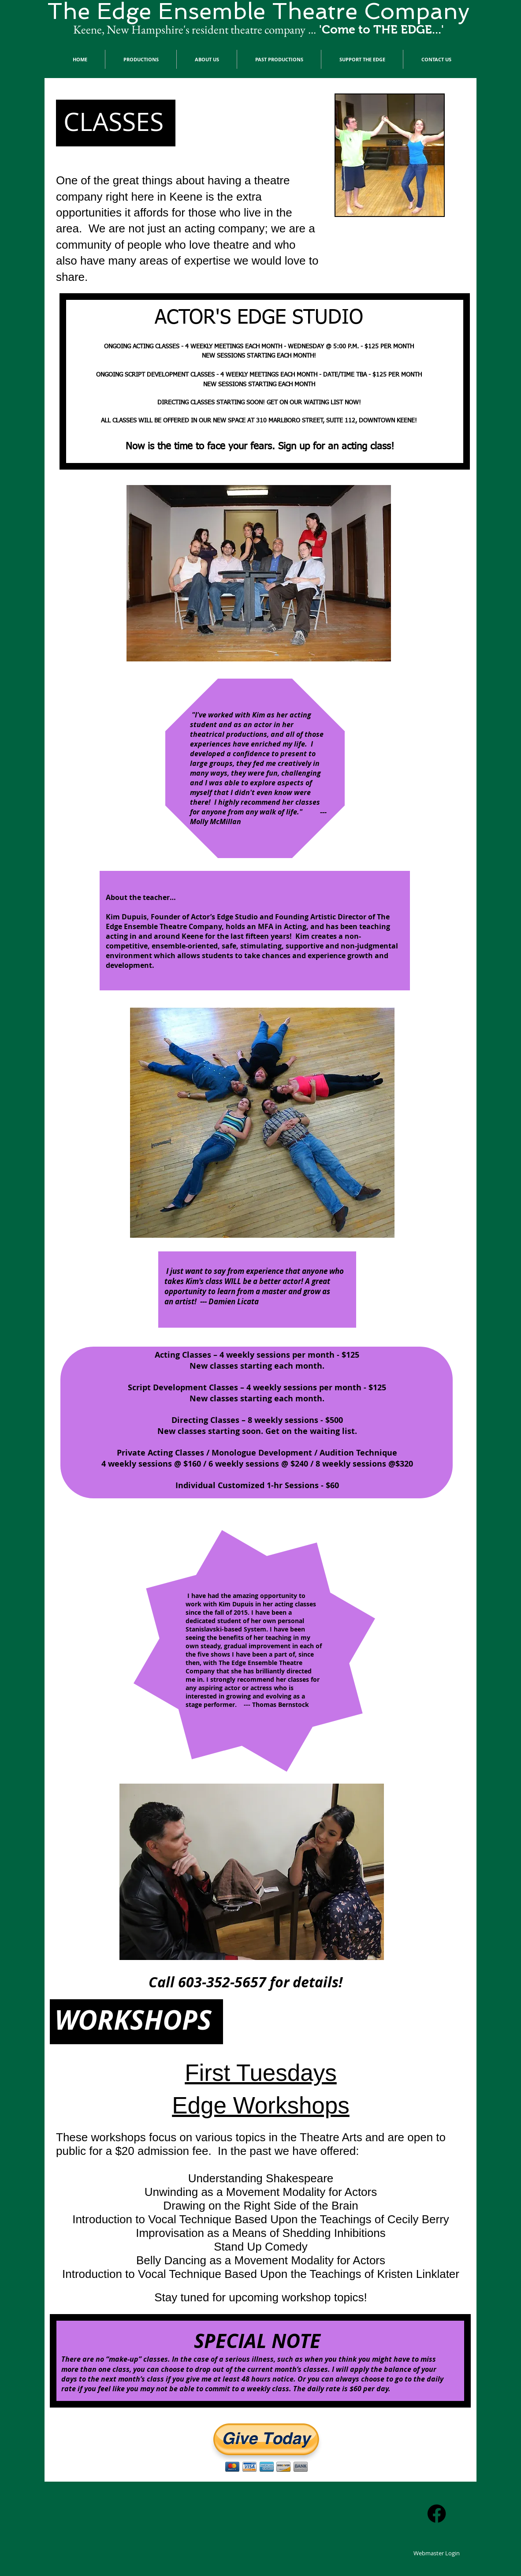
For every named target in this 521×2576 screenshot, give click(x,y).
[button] (140, 59)
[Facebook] (436, 2513)
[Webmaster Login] (436, 2553)
